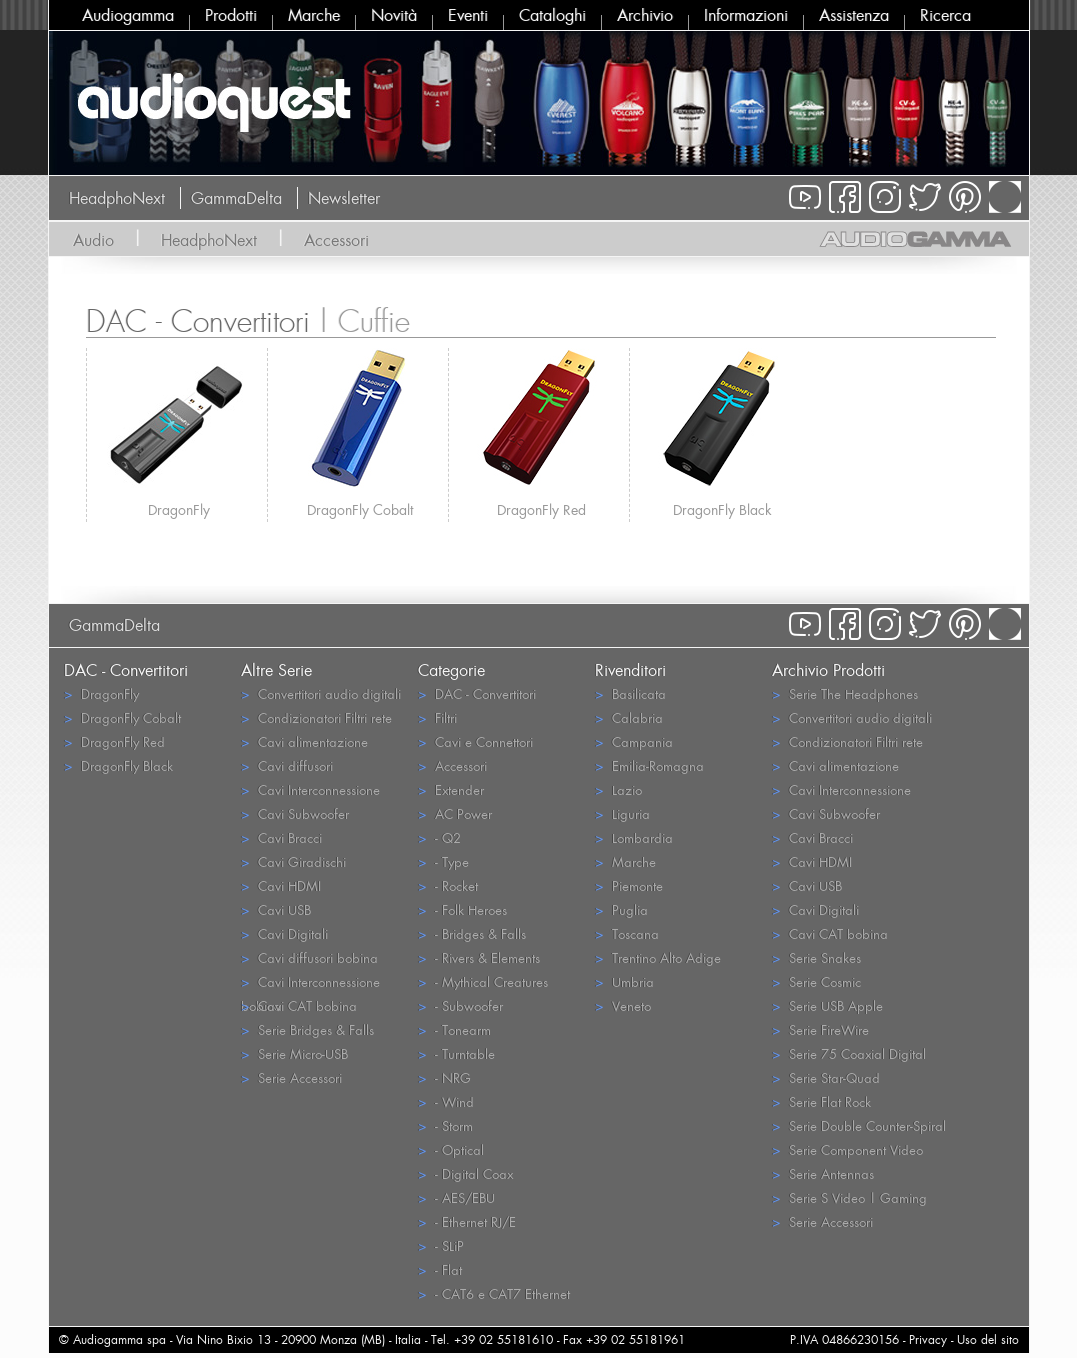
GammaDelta (236, 198)
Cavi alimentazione (304, 741)
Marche (314, 15)
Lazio (618, 789)
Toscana (627, 933)
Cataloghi (552, 15)
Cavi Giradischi (293, 861)
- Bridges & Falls (472, 933)
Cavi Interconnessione (310, 789)
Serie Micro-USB (294, 1053)
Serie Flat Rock (821, 1101)
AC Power (455, 813)
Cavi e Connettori (475, 741)
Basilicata (630, 693)
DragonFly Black (722, 509)
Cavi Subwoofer (295, 813)
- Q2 (439, 837)
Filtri (437, 717)
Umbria (624, 981)
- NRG (444, 1077)
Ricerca (945, 15)
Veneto (623, 1005)
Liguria (622, 813)
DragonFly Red (541, 509)
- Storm (445, 1125)
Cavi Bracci (281, 837)
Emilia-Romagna (649, 765)
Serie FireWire (820, 1029)
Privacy (928, 1339)
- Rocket (448, 885)
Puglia (621, 909)
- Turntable (456, 1053)
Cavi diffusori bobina (309, 957)
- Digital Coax (465, 1173)
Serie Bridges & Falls (307, 1029)
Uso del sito (988, 1339)
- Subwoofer (460, 1005)
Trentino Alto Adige (658, 957)
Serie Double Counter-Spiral (859, 1125)
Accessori (336, 240)
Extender (451, 789)
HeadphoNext (117, 198)
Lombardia (634, 837)
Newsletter (344, 198)
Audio (93, 240)
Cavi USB (276, 909)
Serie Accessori (291, 1077)
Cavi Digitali (284, 933)
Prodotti (231, 15)
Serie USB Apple (827, 1005)
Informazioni (746, 15)
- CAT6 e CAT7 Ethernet (494, 1293)
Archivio (645, 15)
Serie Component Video (847, 1149)
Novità (394, 15)
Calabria (629, 717)
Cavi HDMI (281, 885)
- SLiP (441, 1245)
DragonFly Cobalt (360, 509)
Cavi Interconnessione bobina (310, 983)
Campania (634, 741)
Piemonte (629, 885)
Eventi (468, 15)
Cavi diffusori (287, 765)
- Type (443, 861)
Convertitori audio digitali (321, 693)
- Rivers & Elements (479, 957)
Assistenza (854, 15)
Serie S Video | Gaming (849, 1197)
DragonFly (179, 509)
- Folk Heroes (462, 909)
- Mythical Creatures (483, 981)
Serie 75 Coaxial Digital (849, 1053)
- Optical (451, 1149)
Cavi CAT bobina (299, 1005)
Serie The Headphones (845, 693)
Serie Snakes (816, 957)
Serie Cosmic (816, 981)
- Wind (446, 1101)
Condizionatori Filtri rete (316, 717)
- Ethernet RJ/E (467, 1221)
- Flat (440, 1269)
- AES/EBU (456, 1197)
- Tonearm (454, 1029)
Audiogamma (128, 15)
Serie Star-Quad (826, 1077)
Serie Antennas (823, 1173)
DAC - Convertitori (477, 693)
